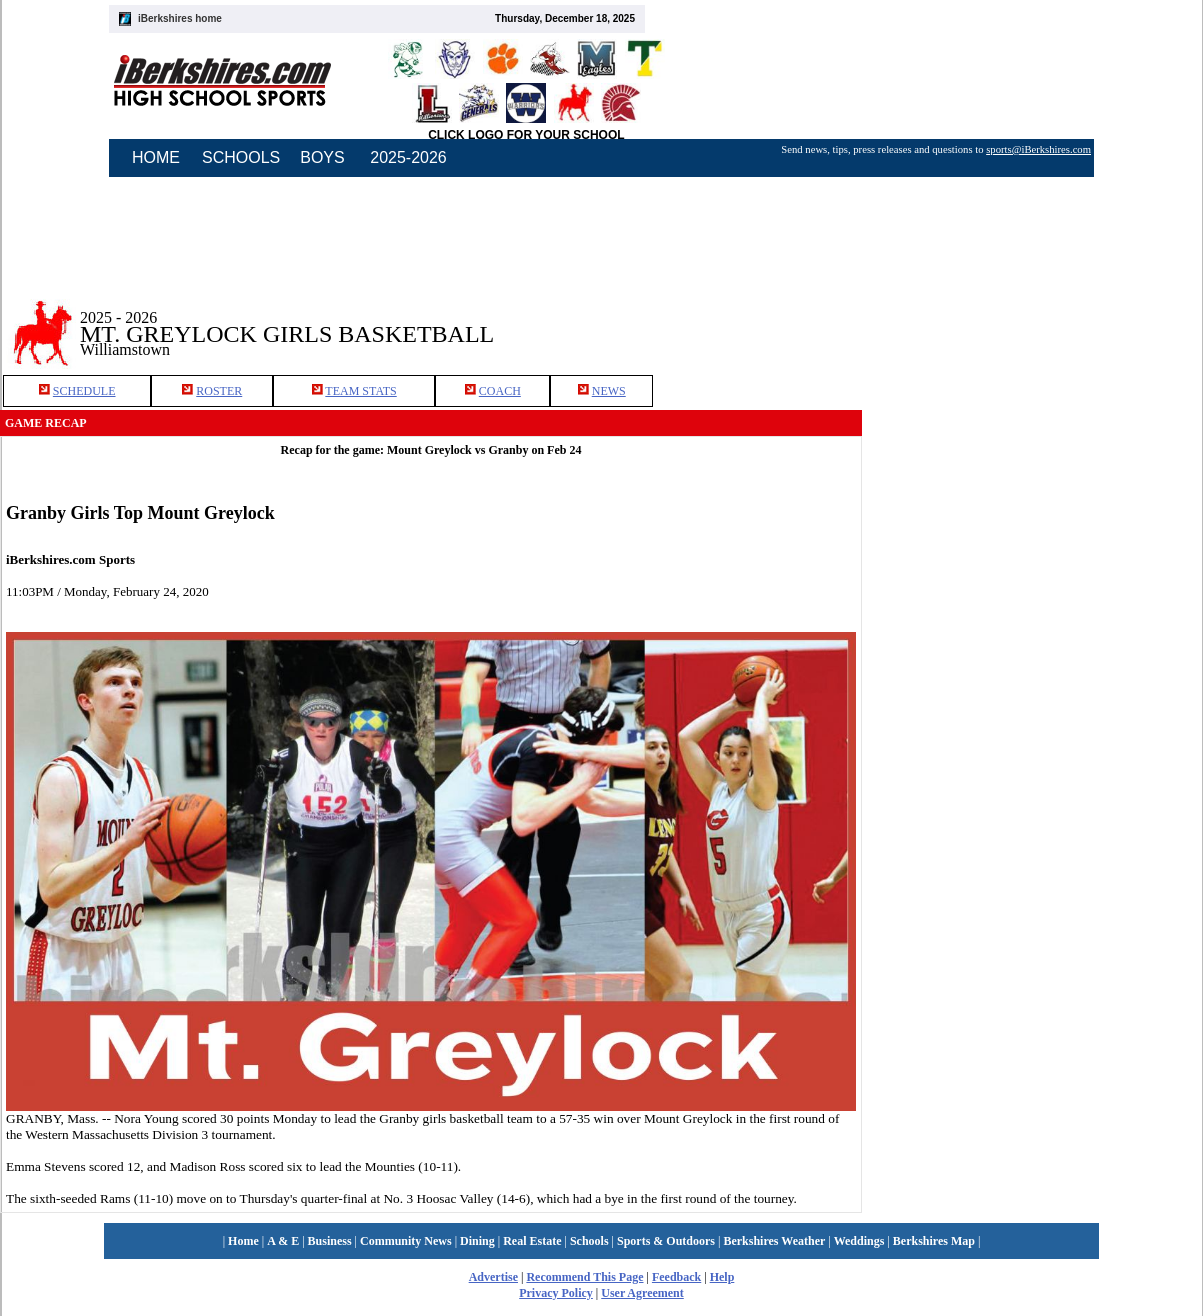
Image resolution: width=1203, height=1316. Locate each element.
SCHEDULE (84, 391)
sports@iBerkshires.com (1038, 149)
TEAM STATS (360, 391)
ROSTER (219, 391)
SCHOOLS (241, 157)
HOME (156, 157)
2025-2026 (408, 157)
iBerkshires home (180, 18)
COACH (500, 391)
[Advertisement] (1033, 319)
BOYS (322, 157)
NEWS (609, 391)
